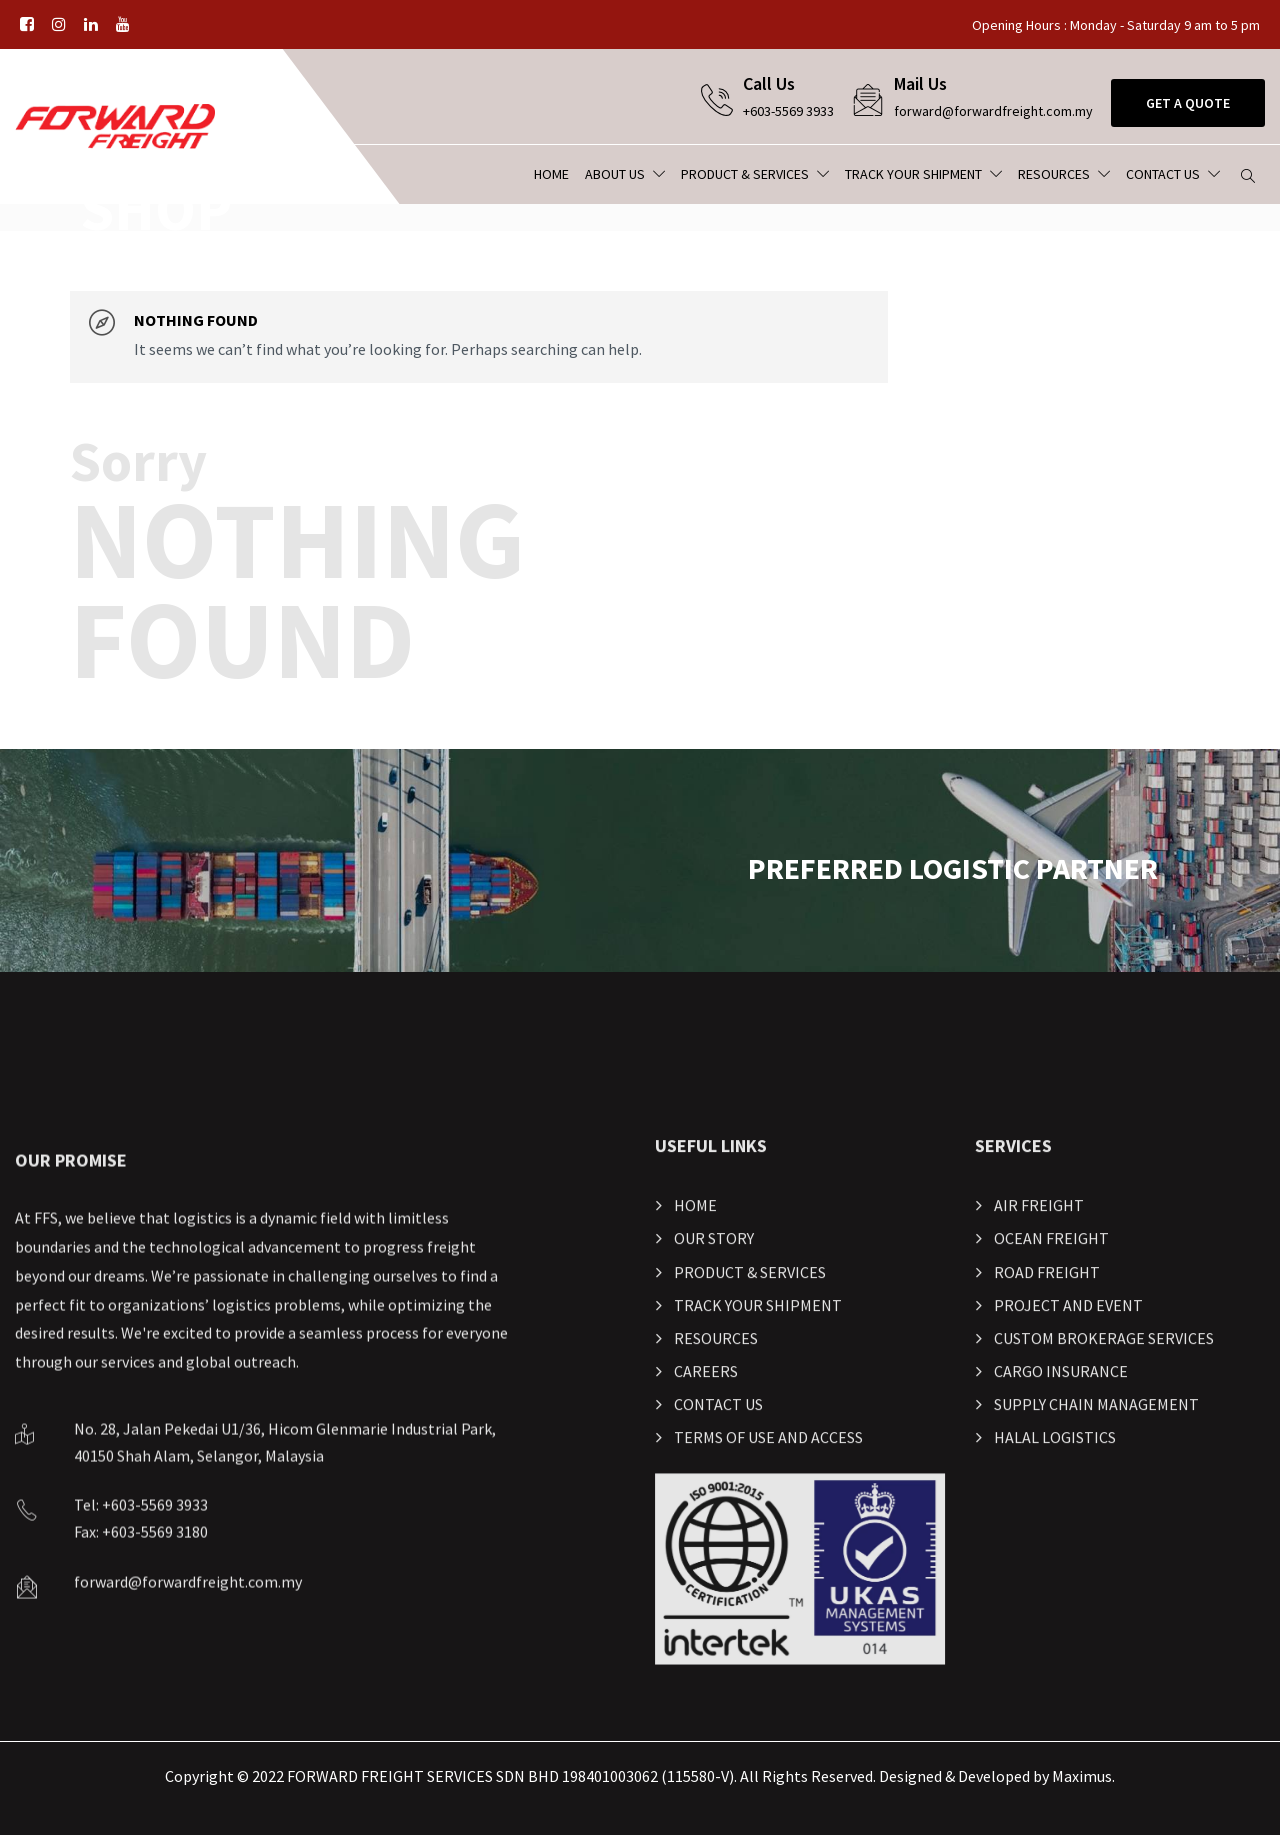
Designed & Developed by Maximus (995, 1776)
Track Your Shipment (913, 174)
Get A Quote (1188, 103)
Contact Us (1163, 174)
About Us (615, 174)
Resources (1054, 174)
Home (551, 174)
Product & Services (745, 174)
